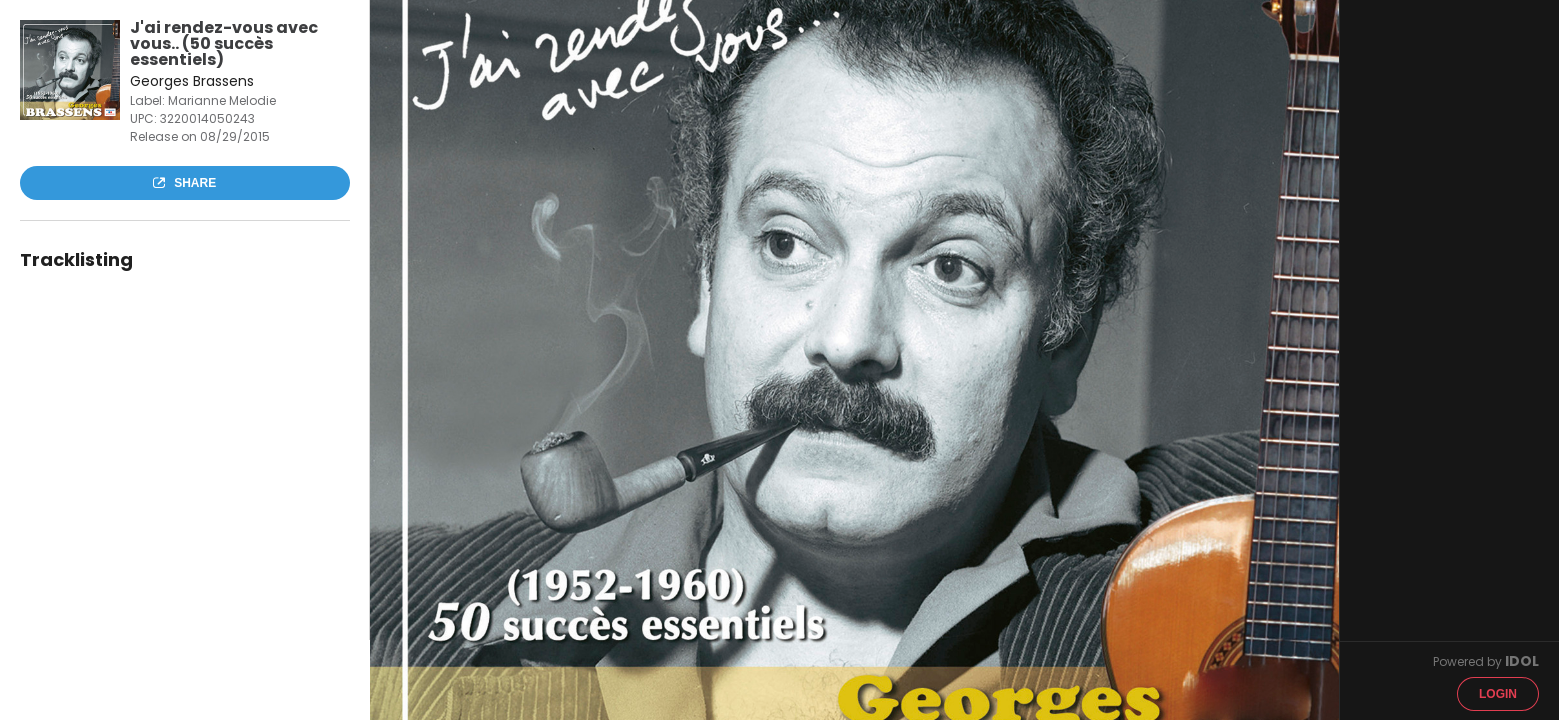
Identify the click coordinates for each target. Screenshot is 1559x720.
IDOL (1522, 661)
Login (1498, 694)
